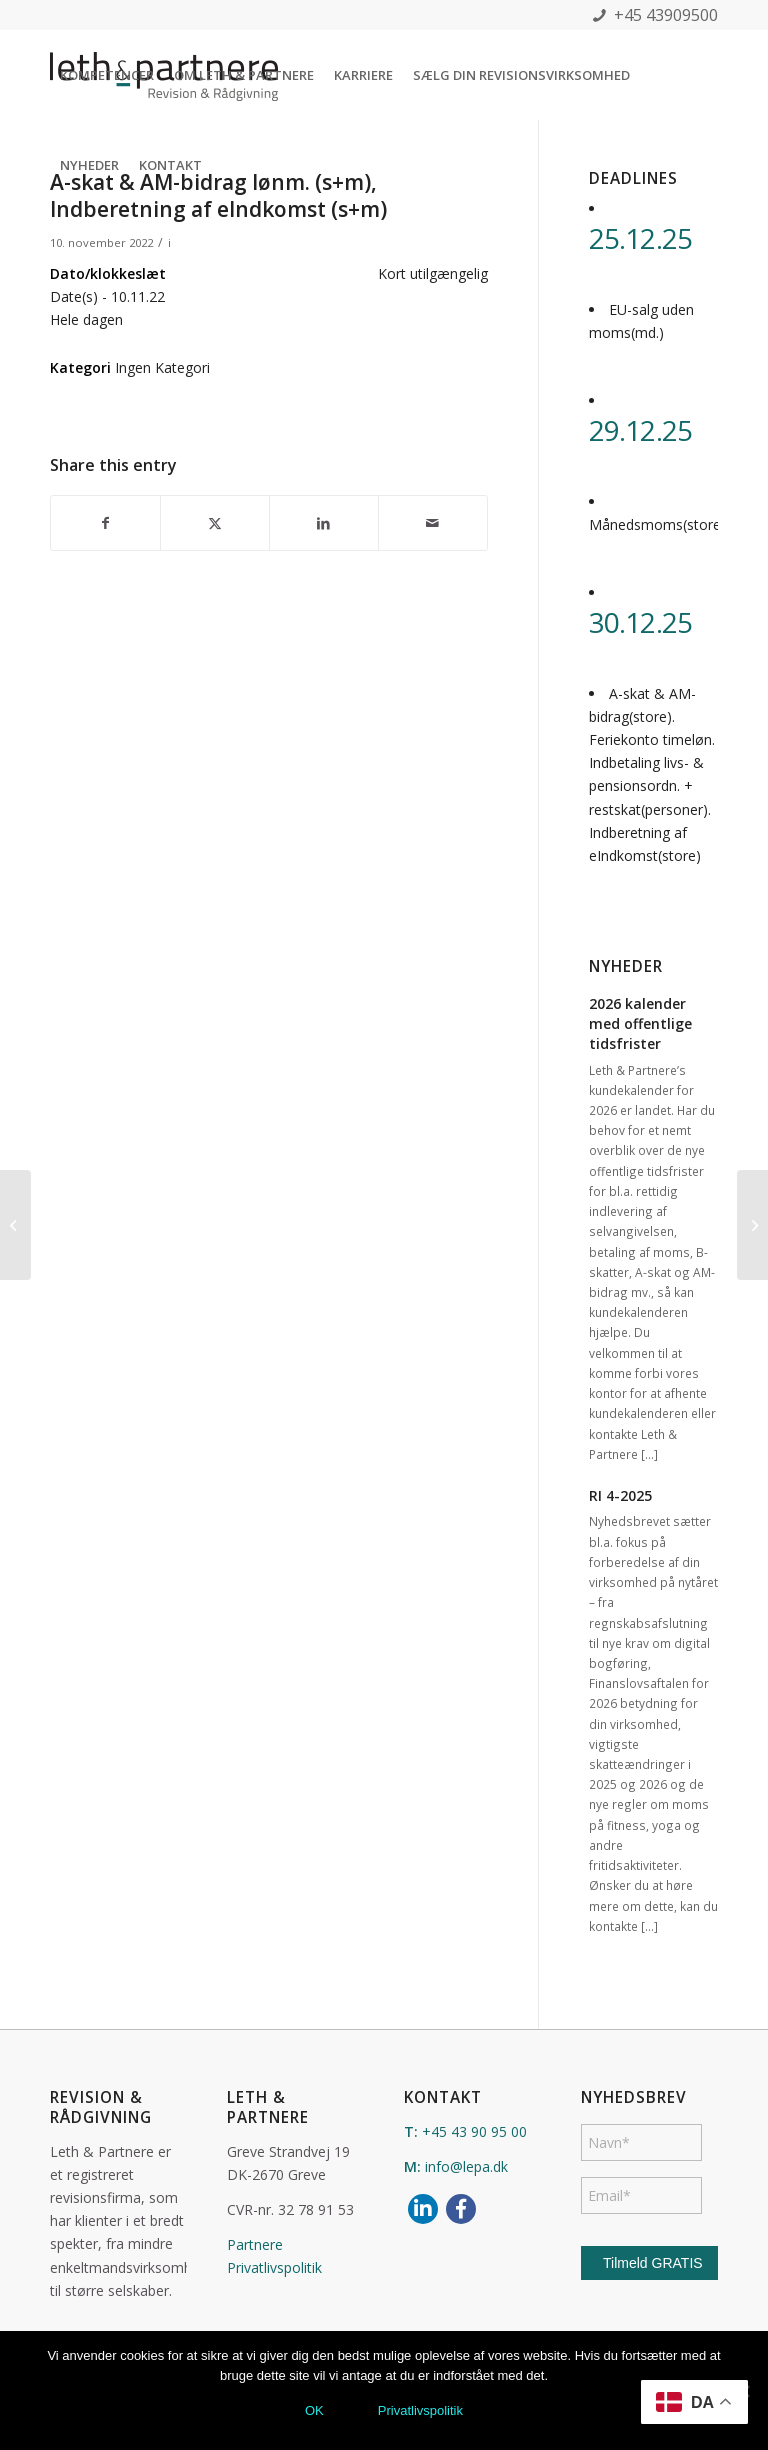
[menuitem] (107, 75)
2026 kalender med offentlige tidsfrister (640, 1023)
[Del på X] (215, 523)
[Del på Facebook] (105, 523)
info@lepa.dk (466, 2166)
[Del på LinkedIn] (324, 523)
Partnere (255, 2244)
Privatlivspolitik (274, 2267)
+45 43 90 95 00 (474, 2131)
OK (314, 2410)
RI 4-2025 (620, 1495)
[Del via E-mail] (433, 523)
